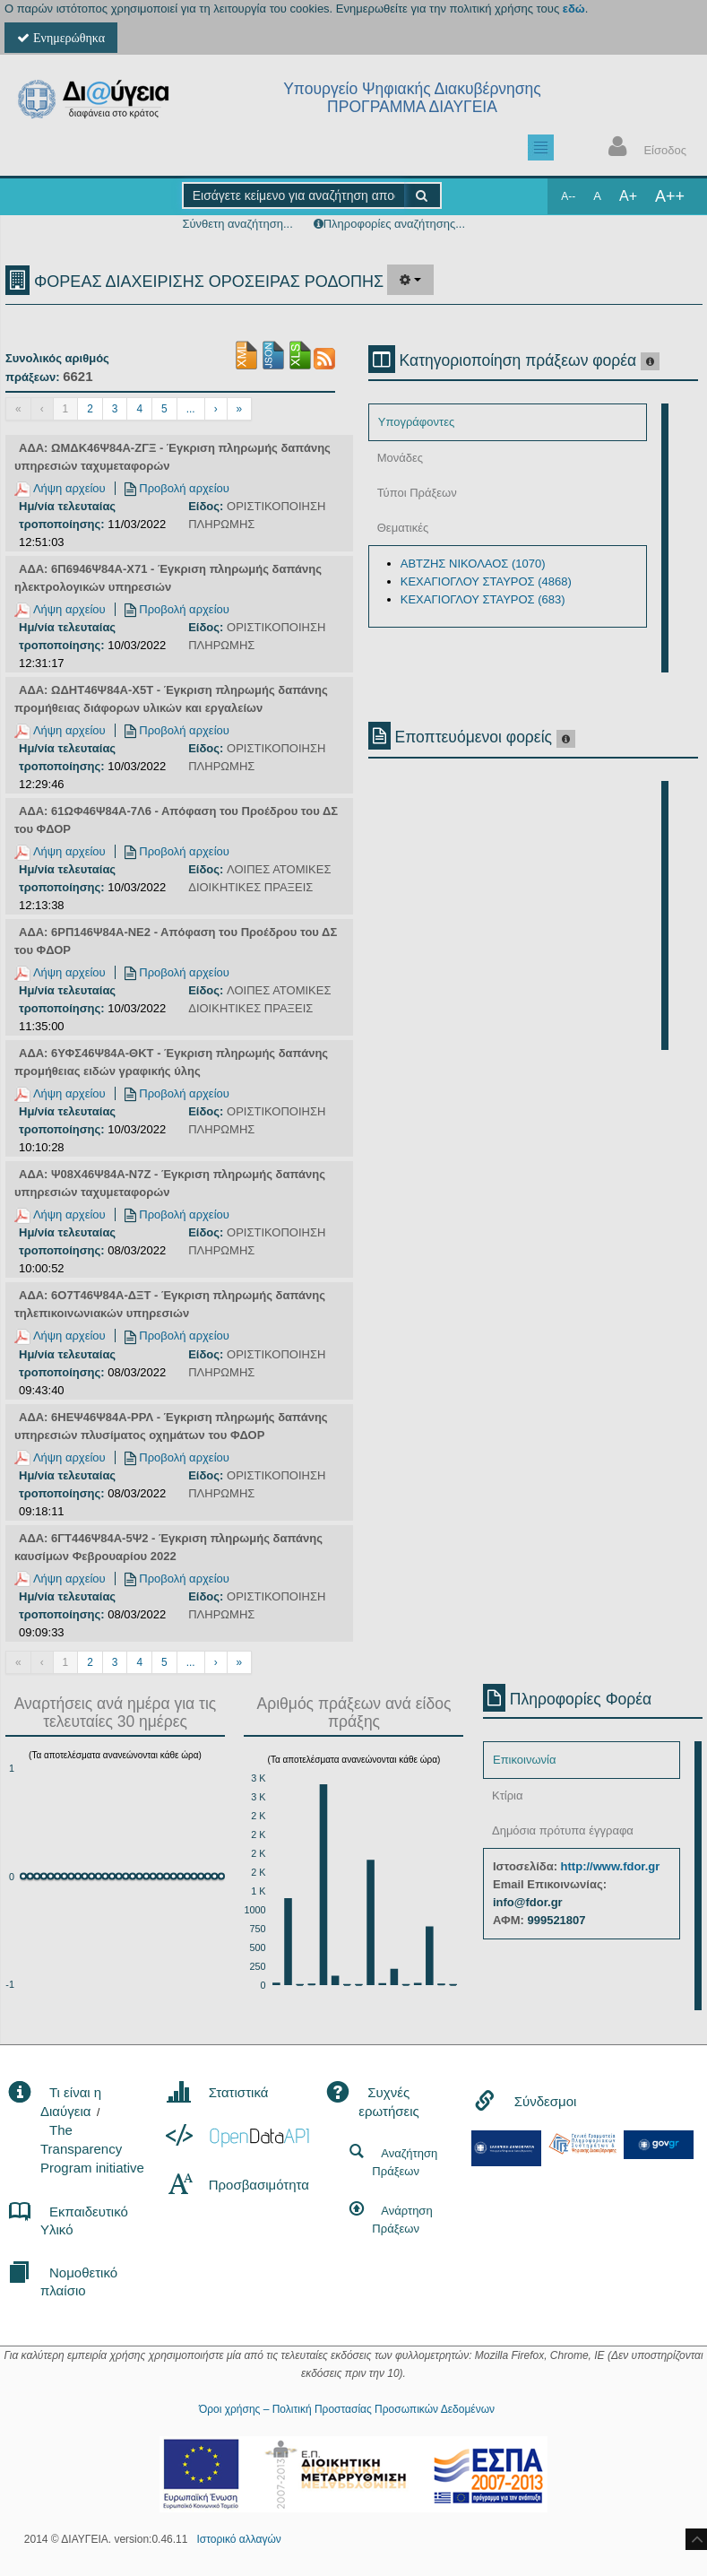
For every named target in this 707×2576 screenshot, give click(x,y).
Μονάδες (400, 457)
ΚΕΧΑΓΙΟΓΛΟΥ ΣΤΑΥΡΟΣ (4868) (486, 581)
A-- (568, 196)
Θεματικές (403, 527)
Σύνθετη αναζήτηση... (237, 223)
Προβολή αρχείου (177, 488)
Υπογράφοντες (416, 422)
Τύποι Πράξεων (417, 492)
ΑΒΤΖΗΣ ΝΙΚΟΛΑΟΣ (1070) (473, 563)
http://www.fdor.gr (610, 1866)
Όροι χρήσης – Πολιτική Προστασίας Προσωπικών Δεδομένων (347, 2409)
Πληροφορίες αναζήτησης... (394, 223)
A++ (670, 196)
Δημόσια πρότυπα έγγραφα (563, 1830)
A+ (628, 196)
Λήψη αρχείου (60, 488)
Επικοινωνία (524, 1759)
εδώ (574, 8)
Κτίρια (507, 1795)
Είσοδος (643, 148)
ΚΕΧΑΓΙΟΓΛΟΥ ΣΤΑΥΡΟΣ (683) (483, 599)
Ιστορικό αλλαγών (238, 2539)
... (190, 409)
